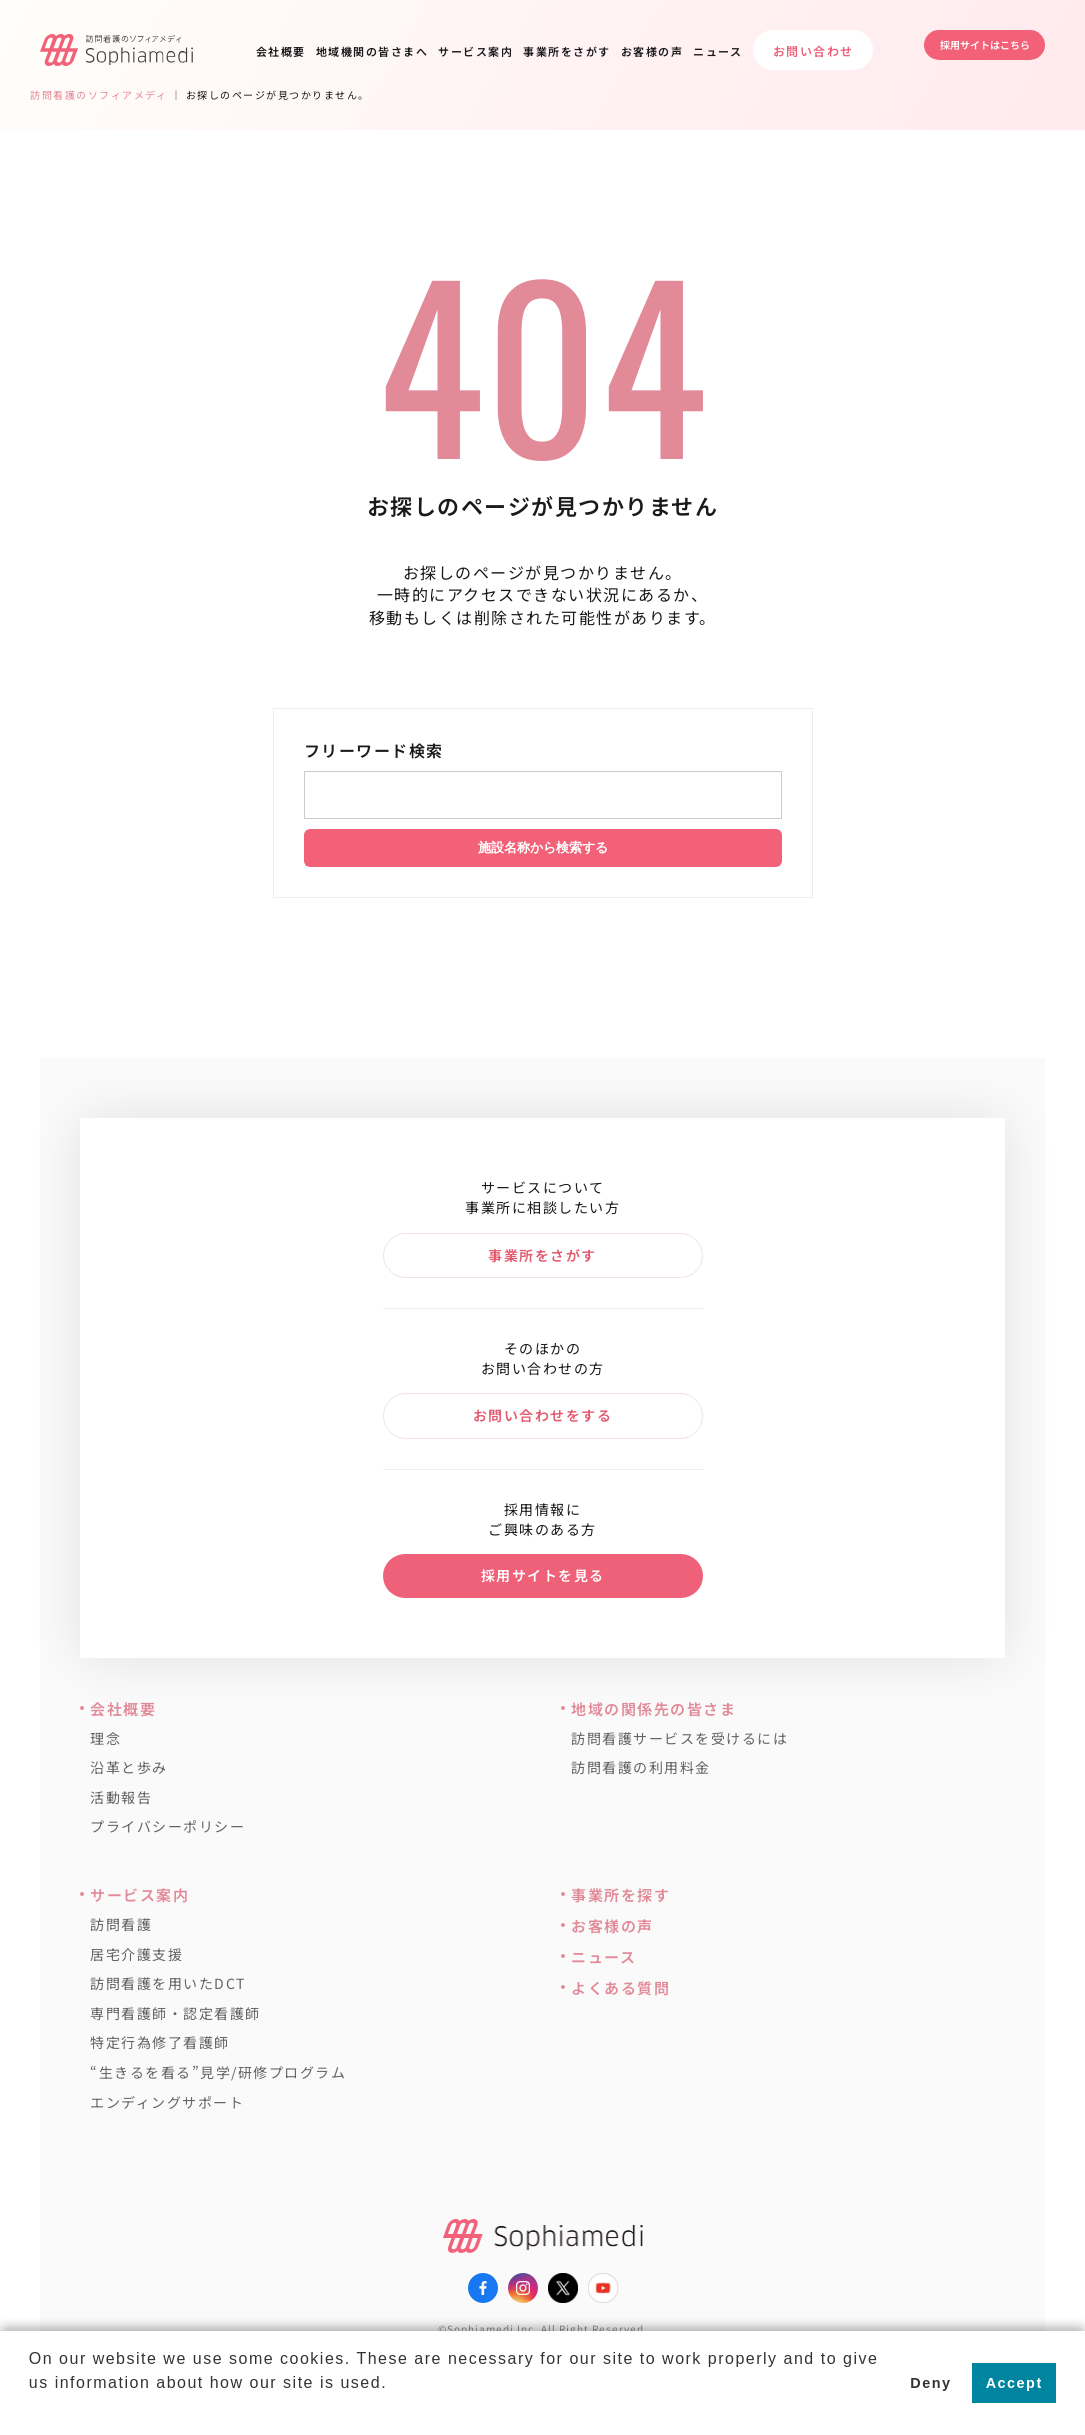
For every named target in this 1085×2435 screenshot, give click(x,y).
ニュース (717, 51)
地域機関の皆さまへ (372, 51)
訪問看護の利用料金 (641, 1767)
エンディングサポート (167, 2102)
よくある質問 (620, 1987)
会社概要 (281, 51)
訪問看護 (121, 1924)
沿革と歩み (129, 1767)
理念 (105, 1738)
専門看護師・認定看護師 (175, 2013)
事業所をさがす (567, 51)
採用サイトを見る (543, 1575)
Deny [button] (930, 2383)
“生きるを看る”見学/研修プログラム (218, 2072)
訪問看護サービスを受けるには (679, 1738)
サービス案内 (475, 51)
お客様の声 (652, 51)
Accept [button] (1014, 2383)
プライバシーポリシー (167, 1826)
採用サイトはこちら (965, 49)
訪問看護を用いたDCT (168, 1983)
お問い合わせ (813, 50)
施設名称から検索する (543, 847)
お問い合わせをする (543, 1415)
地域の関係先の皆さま (653, 1708)
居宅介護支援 (136, 1954)
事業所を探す (620, 1894)
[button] (32, 2409)
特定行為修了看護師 (160, 2042)
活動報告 (121, 1797)
